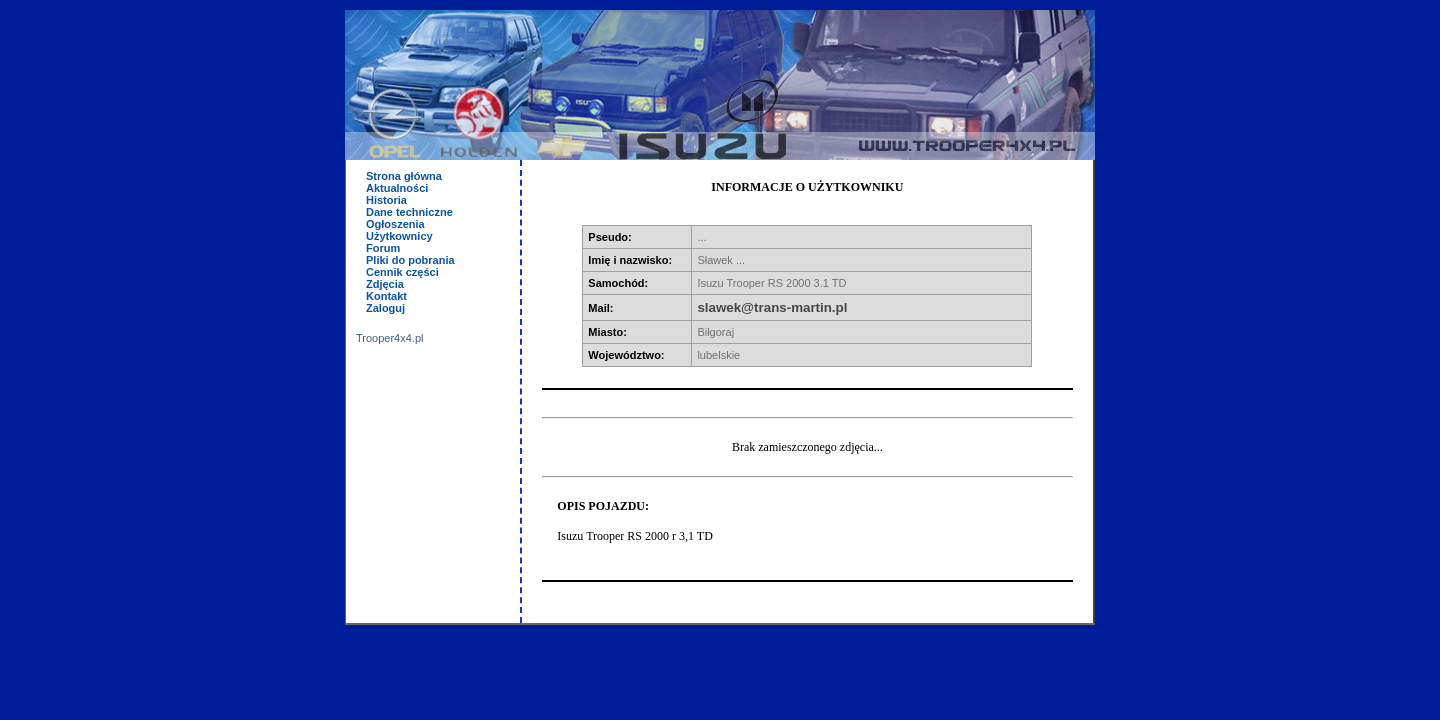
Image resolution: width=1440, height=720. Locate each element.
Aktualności (397, 188)
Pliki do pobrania (410, 260)
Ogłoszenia (395, 224)
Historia (386, 200)
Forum (383, 248)
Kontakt (386, 296)
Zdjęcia (385, 284)
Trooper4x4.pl (389, 338)
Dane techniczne (409, 212)
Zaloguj (385, 308)
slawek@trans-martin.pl (772, 307)
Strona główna (404, 176)
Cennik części (402, 272)
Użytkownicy (399, 236)
